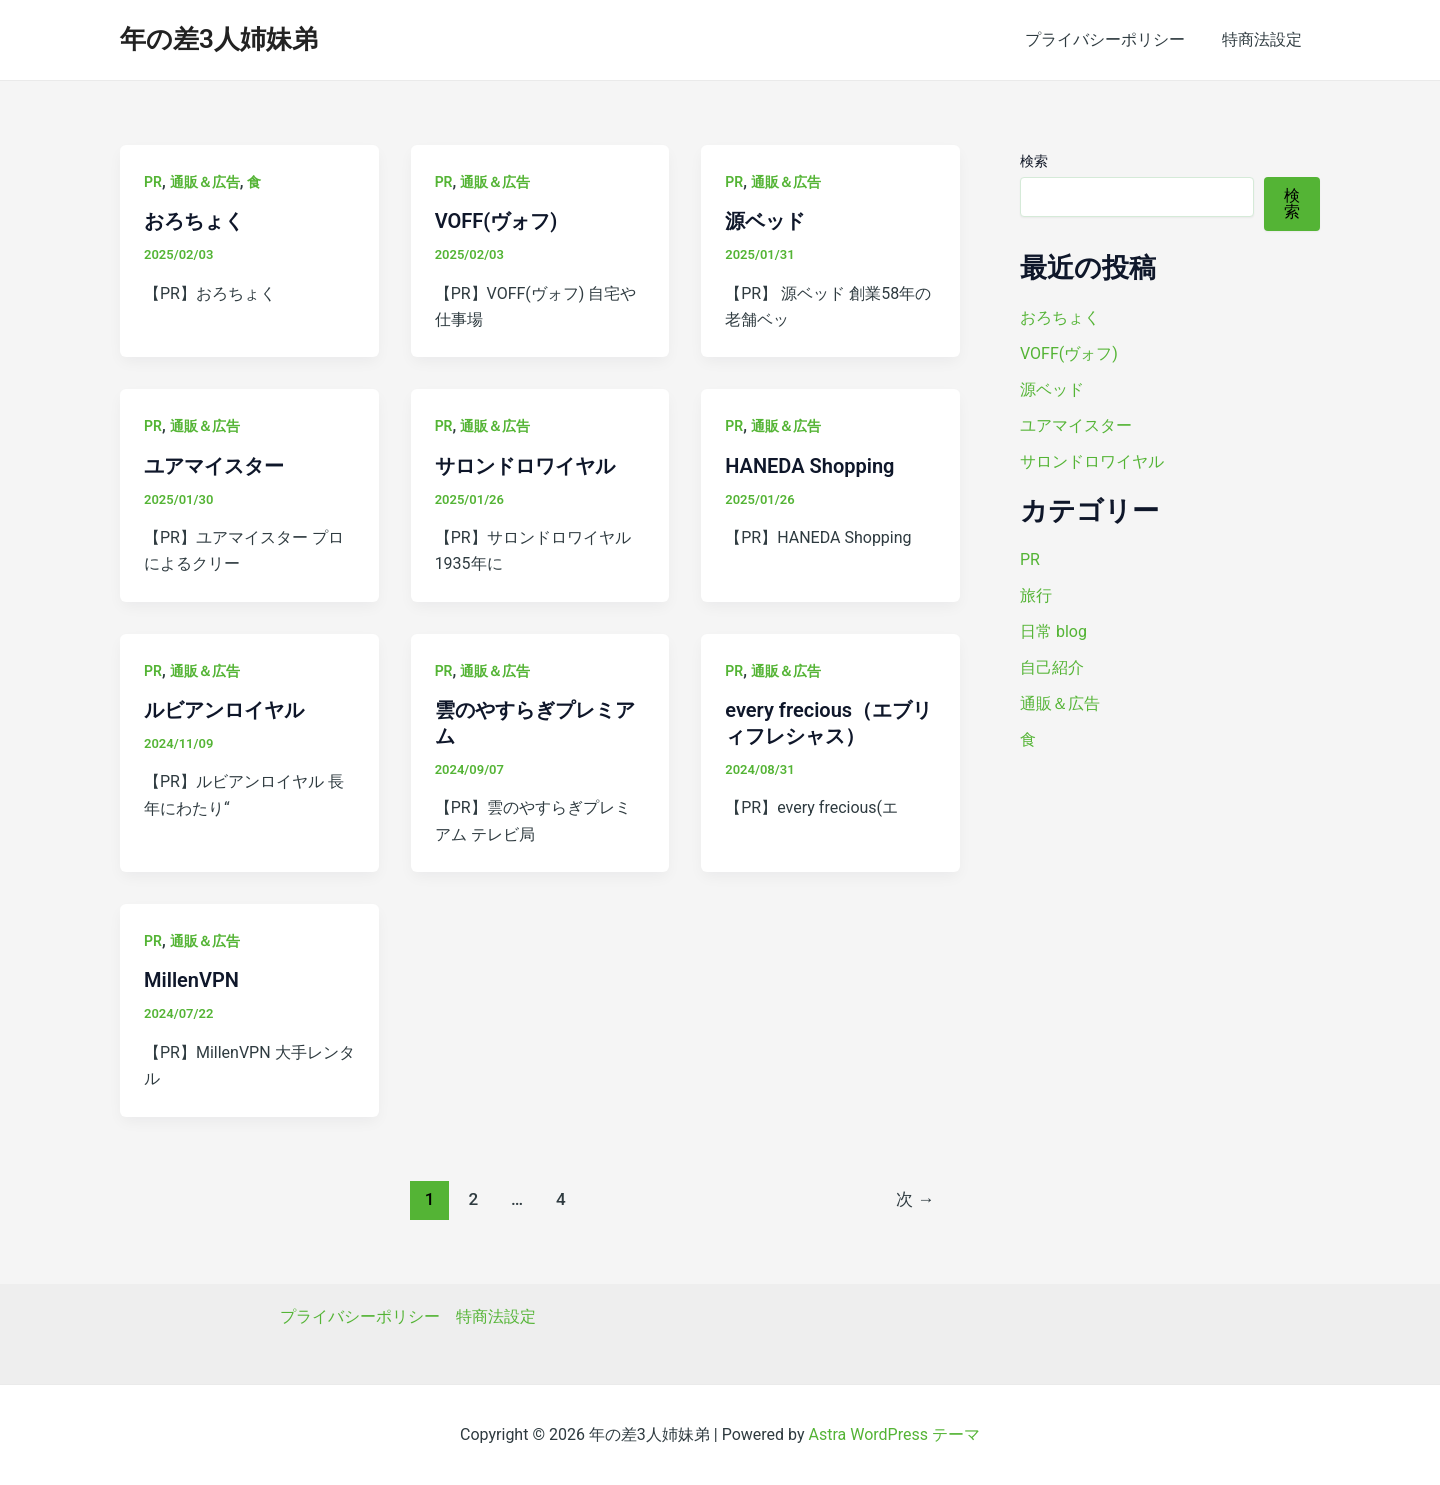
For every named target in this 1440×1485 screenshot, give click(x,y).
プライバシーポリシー (1112, 39)
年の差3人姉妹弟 (219, 39)
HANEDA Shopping (809, 466)
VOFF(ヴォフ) (496, 221)
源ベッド (765, 221)
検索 (1034, 161)
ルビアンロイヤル (224, 710)
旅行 (1036, 595)
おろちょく (194, 221)
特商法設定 (1264, 39)
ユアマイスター (214, 466)
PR (153, 182)
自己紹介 (1052, 667)
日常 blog (1053, 631)
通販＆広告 (205, 182)
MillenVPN (191, 980)
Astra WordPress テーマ (894, 1434)
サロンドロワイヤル (525, 466)
